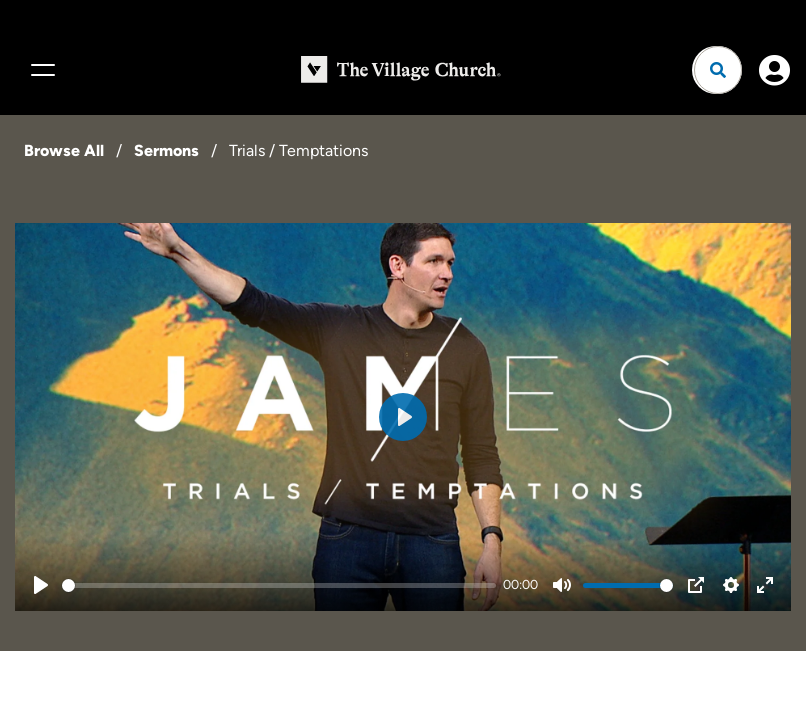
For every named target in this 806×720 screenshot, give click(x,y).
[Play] (41, 585)
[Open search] (718, 70)
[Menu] (40, 70)
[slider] (279, 585)
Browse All (64, 150)
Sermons (166, 150)
